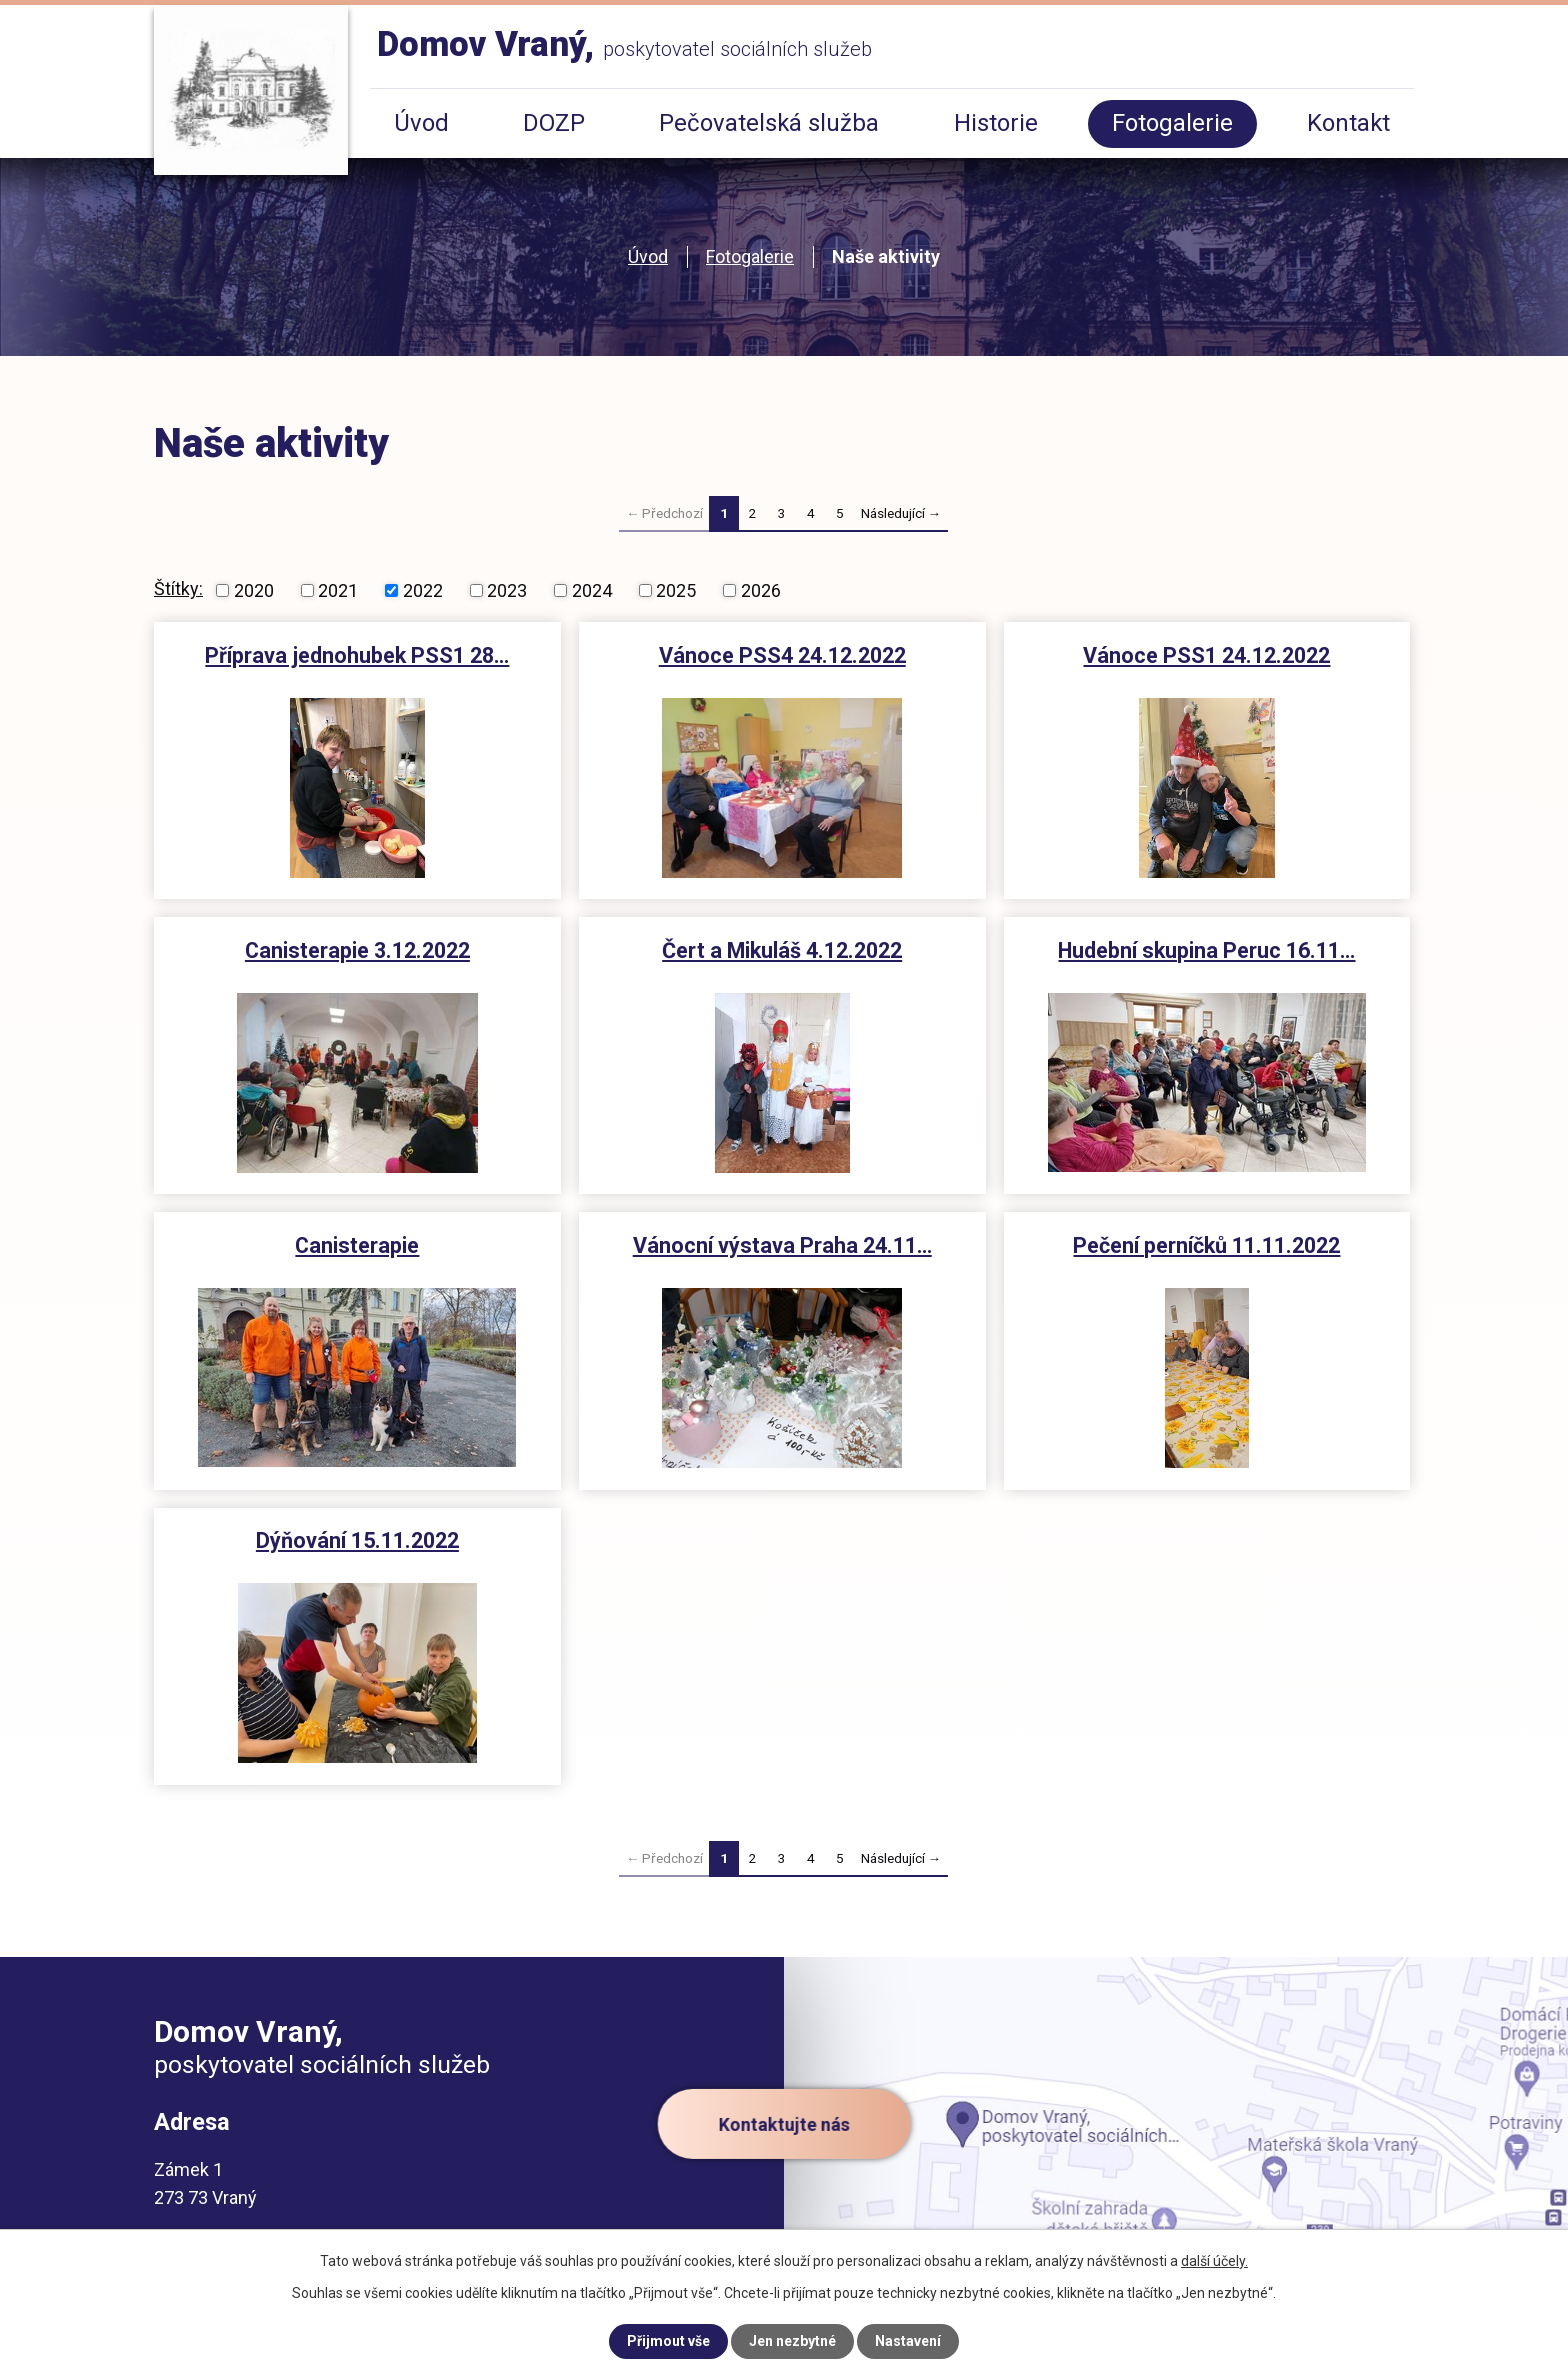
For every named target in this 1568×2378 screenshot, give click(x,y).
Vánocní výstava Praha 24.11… (782, 1245)
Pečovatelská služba (769, 123)
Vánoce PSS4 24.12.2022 (782, 655)
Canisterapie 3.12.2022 (357, 950)
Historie (996, 123)
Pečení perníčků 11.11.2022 (1206, 1245)
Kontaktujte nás (784, 2123)
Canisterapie (357, 1245)
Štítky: (178, 588)
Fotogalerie (750, 256)
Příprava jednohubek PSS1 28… (357, 655)
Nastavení (908, 2341)
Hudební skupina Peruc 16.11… (1206, 950)
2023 (507, 590)
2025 (676, 590)
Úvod (648, 256)
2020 (254, 590)
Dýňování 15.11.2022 (357, 1540)
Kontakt (1348, 123)
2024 (592, 590)
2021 (338, 590)
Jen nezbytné (792, 2341)
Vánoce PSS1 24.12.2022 (1206, 655)
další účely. (1214, 2261)
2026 (761, 590)
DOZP (554, 123)
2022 (423, 590)
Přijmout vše (668, 2341)
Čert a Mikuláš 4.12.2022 (782, 950)
